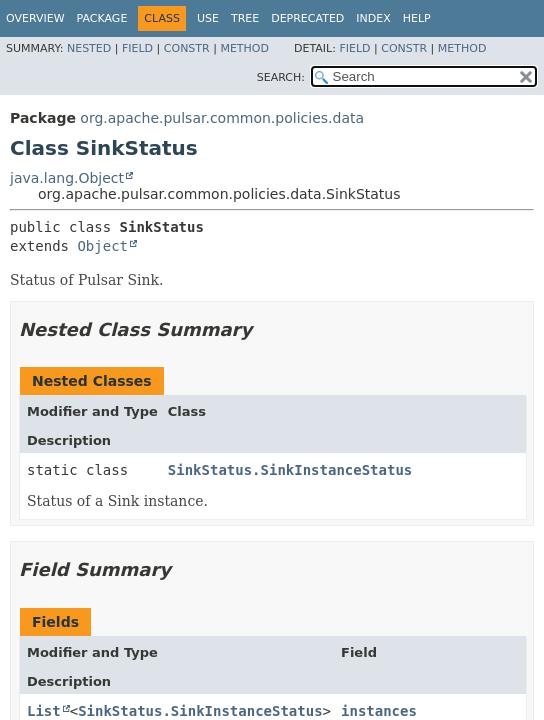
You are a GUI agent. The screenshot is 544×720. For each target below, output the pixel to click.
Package (102, 18)
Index (373, 18)
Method (244, 48)
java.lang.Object (67, 178)
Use (208, 18)
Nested (89, 48)
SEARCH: (281, 77)
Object (102, 246)
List (44, 711)
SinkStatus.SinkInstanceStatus (290, 470)
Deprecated (307, 18)
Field (137, 48)
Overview (35, 18)
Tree (245, 18)
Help (417, 18)
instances (379, 711)
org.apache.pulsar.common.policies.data (222, 118)
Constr (187, 48)
